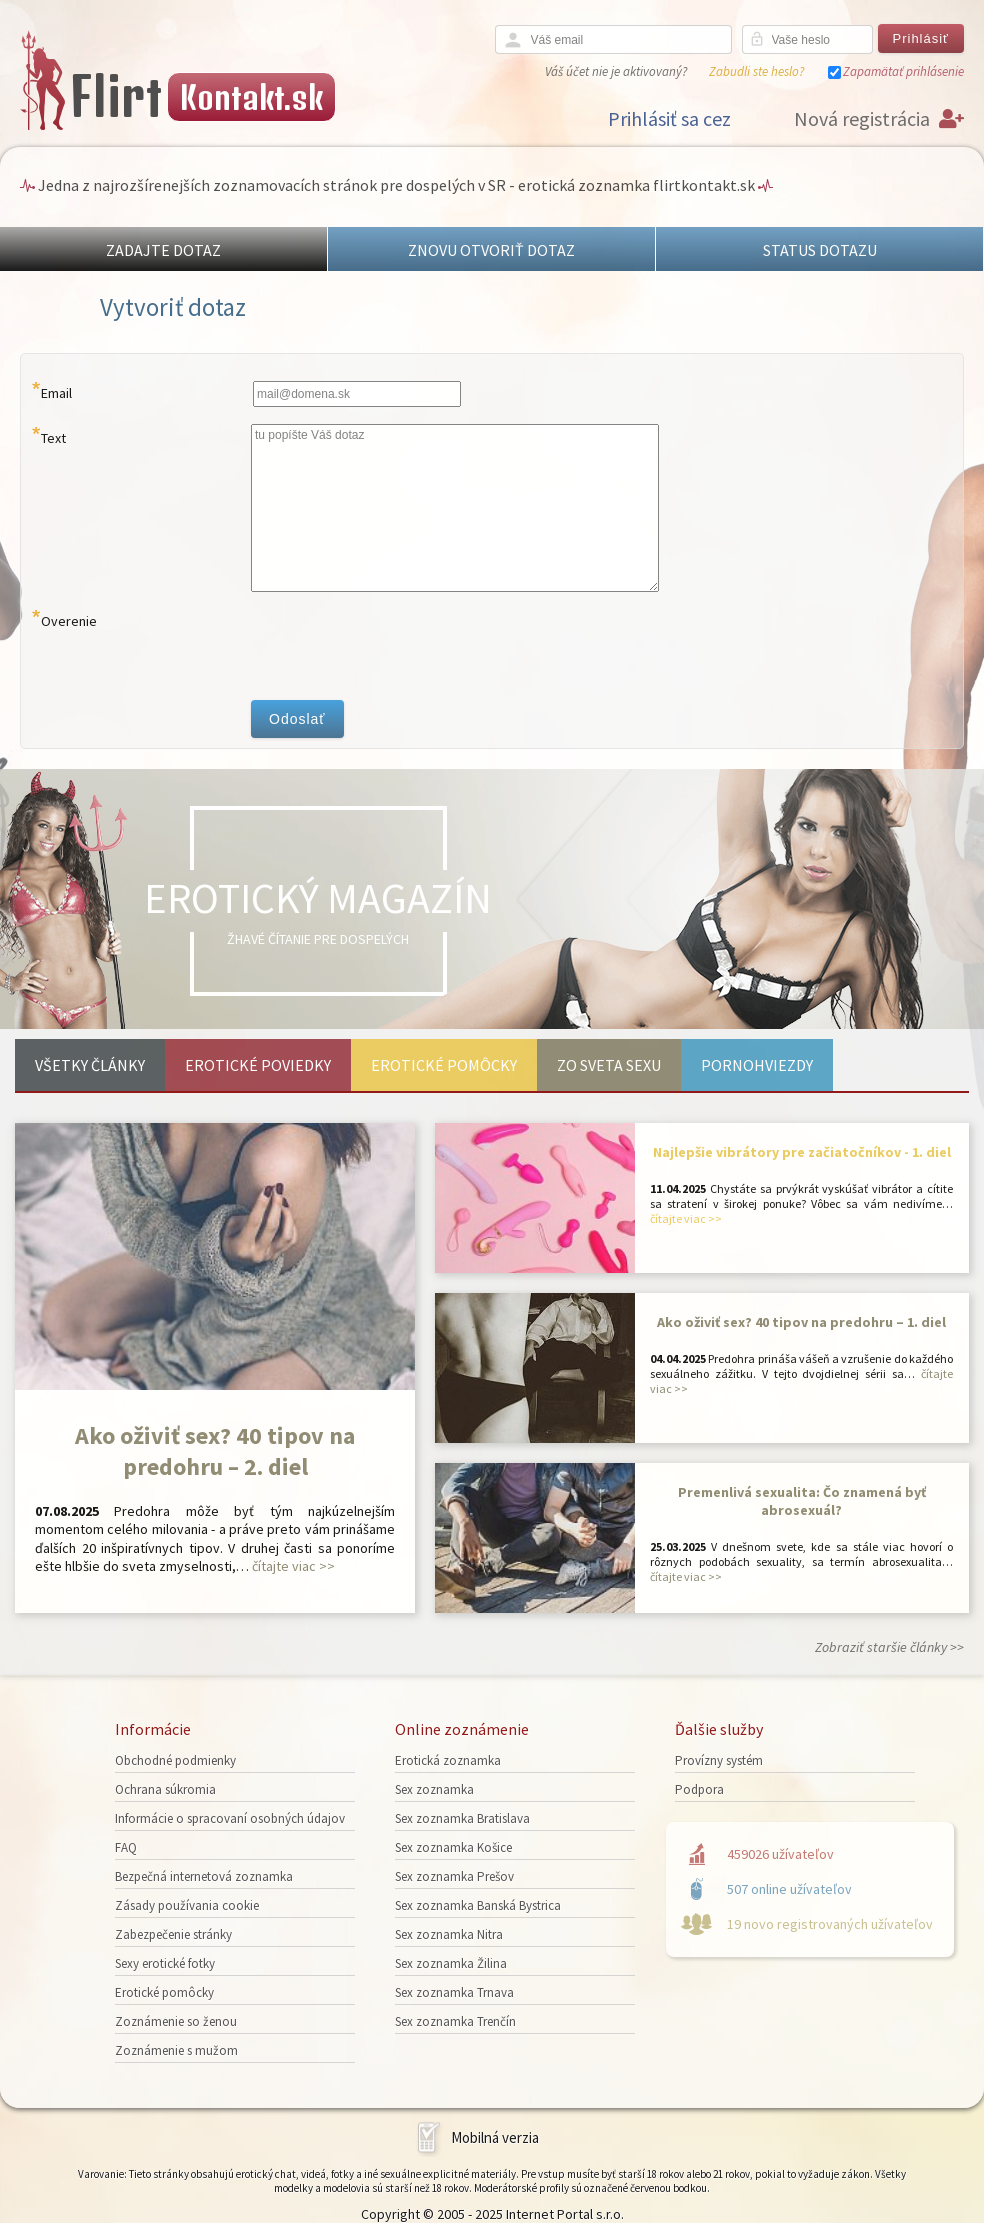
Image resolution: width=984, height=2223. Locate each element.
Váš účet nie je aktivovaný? (616, 71)
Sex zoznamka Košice (453, 1847)
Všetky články (90, 1065)
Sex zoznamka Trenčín (455, 2021)
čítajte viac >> (293, 1566)
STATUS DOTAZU (820, 250)
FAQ (126, 1847)
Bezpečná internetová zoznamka (204, 1876)
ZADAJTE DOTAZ (163, 250)
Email (56, 393)
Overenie (69, 621)
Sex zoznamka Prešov (454, 1876)
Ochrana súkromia (165, 1789)
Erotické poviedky (258, 1065)
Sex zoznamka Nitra (449, 1934)
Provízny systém (719, 1760)
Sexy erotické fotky (165, 1963)
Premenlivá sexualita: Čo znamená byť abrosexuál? (802, 1501)
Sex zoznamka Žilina (451, 1963)
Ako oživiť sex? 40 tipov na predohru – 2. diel (215, 1451)
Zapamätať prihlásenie (903, 71)
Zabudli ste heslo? (756, 71)
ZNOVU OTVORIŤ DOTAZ (491, 250)
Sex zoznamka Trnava (454, 1992)
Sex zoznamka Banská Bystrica (478, 1905)
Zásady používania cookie (187, 1905)
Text (53, 438)
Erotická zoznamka (448, 1760)
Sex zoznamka (434, 1789)
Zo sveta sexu (609, 1065)
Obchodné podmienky (175, 1760)
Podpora (699, 1789)
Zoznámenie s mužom (176, 2050)
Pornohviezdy (757, 1065)
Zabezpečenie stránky (173, 1934)
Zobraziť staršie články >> (889, 1647)
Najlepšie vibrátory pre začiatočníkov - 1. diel (802, 1152)
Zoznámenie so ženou (176, 2021)
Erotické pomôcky (444, 1065)
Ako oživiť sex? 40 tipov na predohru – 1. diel (801, 1322)
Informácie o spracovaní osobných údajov (230, 1818)
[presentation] (403, 646)
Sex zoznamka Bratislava (462, 1818)
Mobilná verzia (495, 2137)
